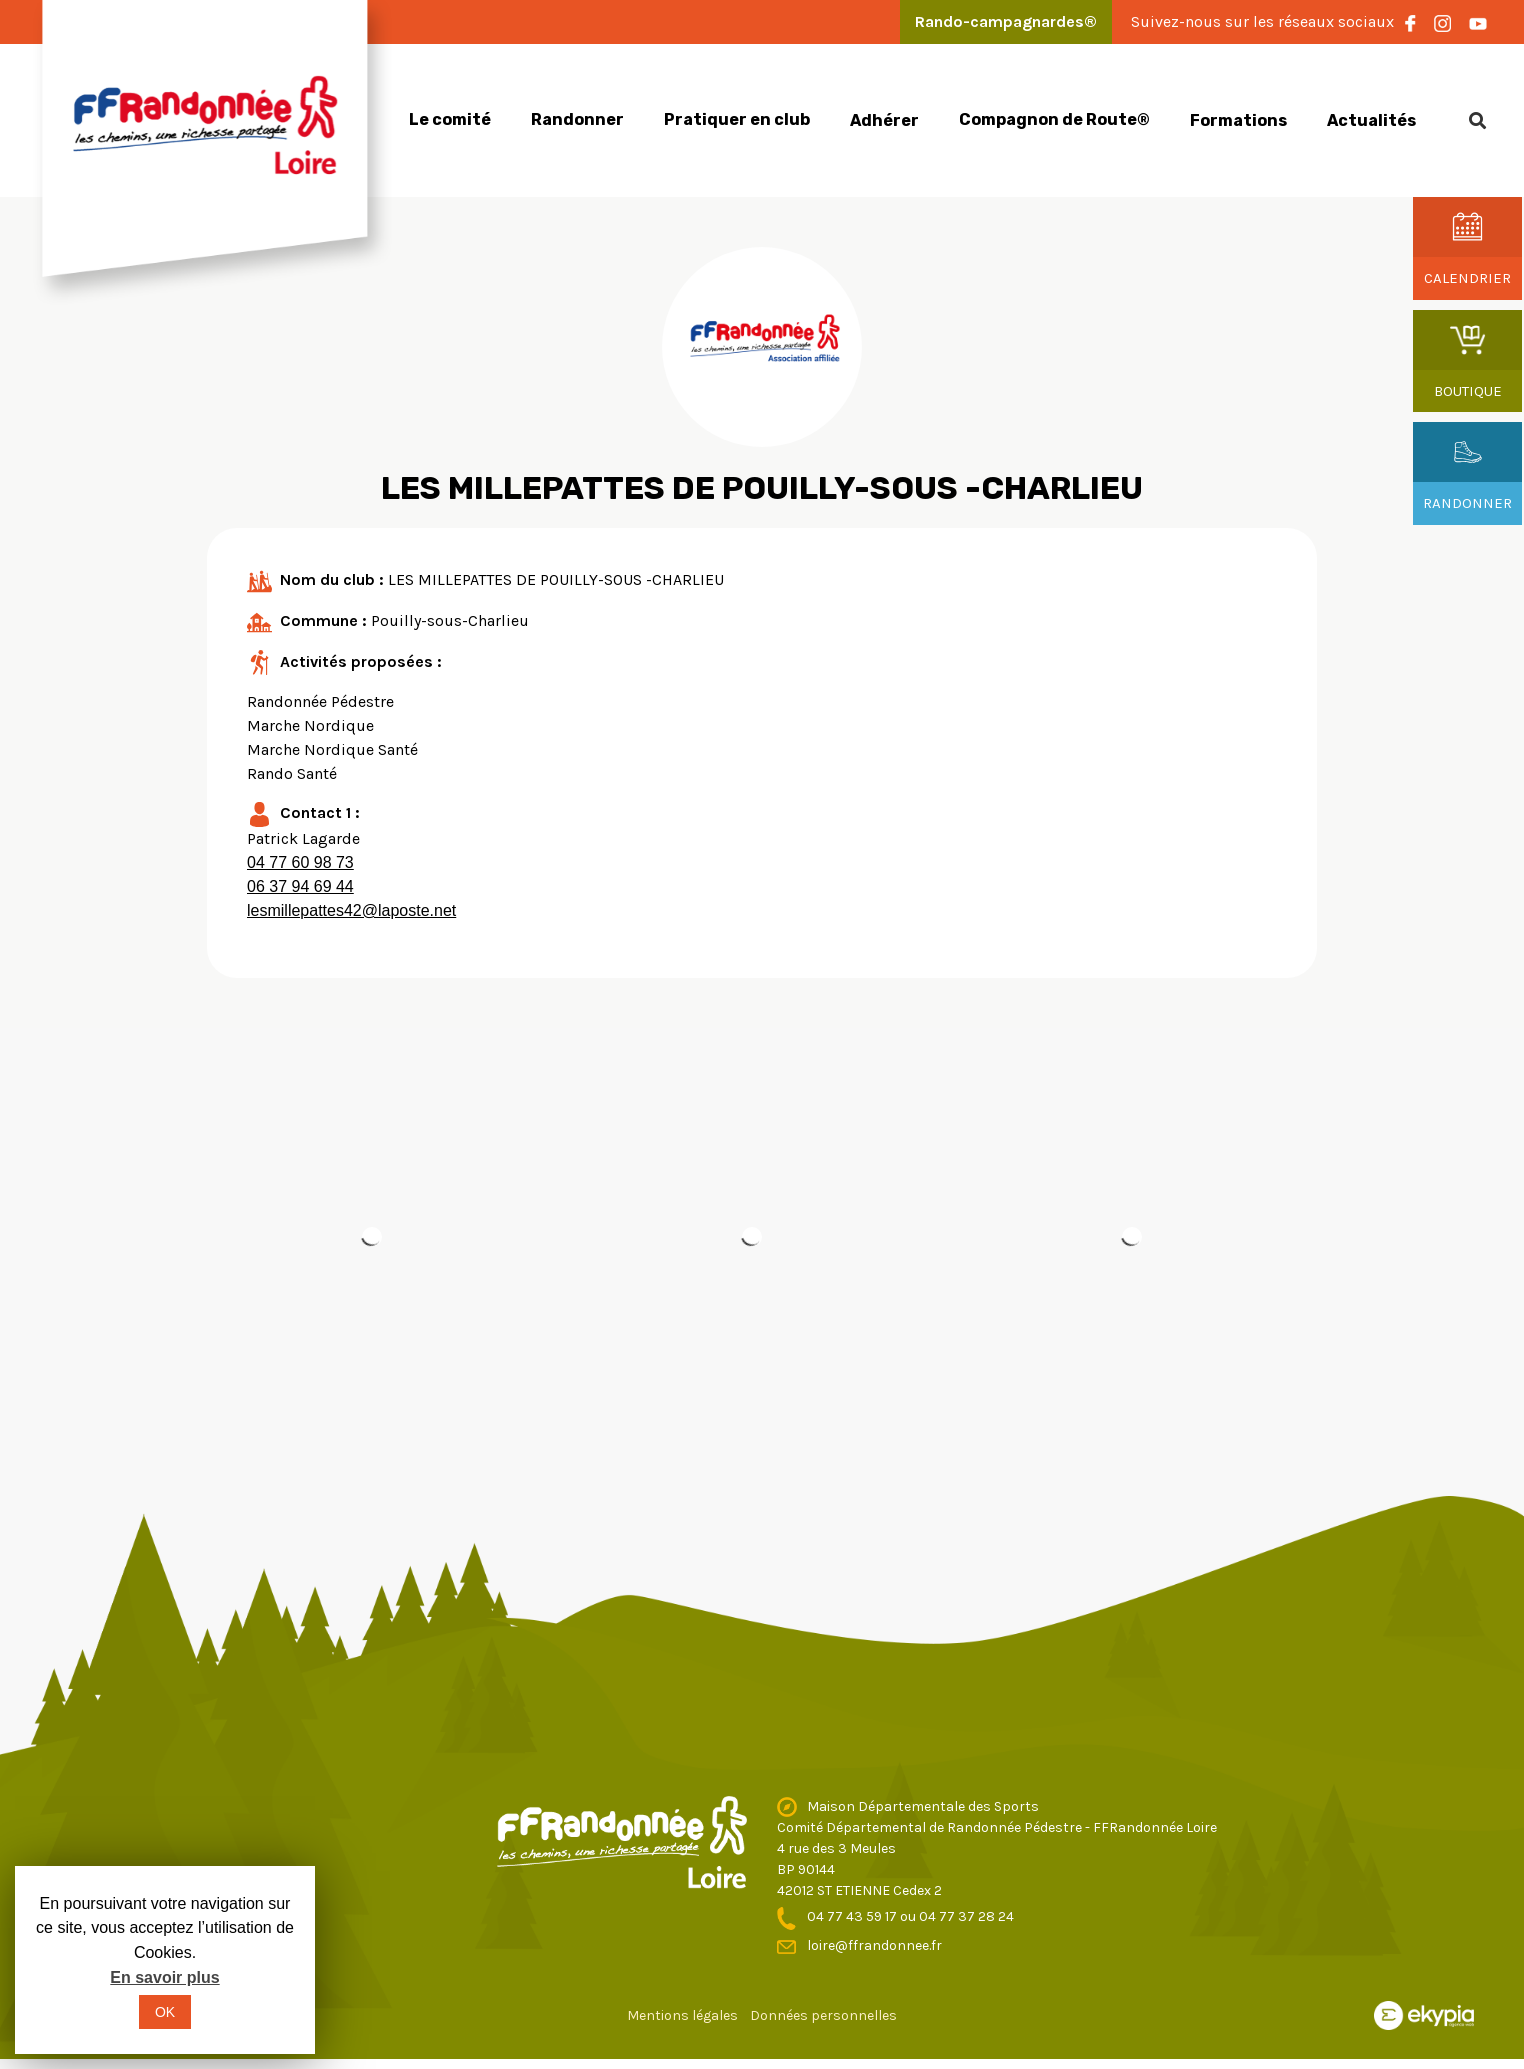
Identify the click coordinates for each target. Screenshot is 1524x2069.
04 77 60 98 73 (300, 862)
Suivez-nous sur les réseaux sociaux (1262, 21)
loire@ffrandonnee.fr (874, 1945)
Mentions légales (682, 2015)
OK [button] (165, 2012)
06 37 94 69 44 (300, 886)
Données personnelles (823, 2015)
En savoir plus (164, 1977)
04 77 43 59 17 (853, 1916)
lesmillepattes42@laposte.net (351, 910)
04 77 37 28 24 (966, 1916)
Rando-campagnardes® (1006, 21)
